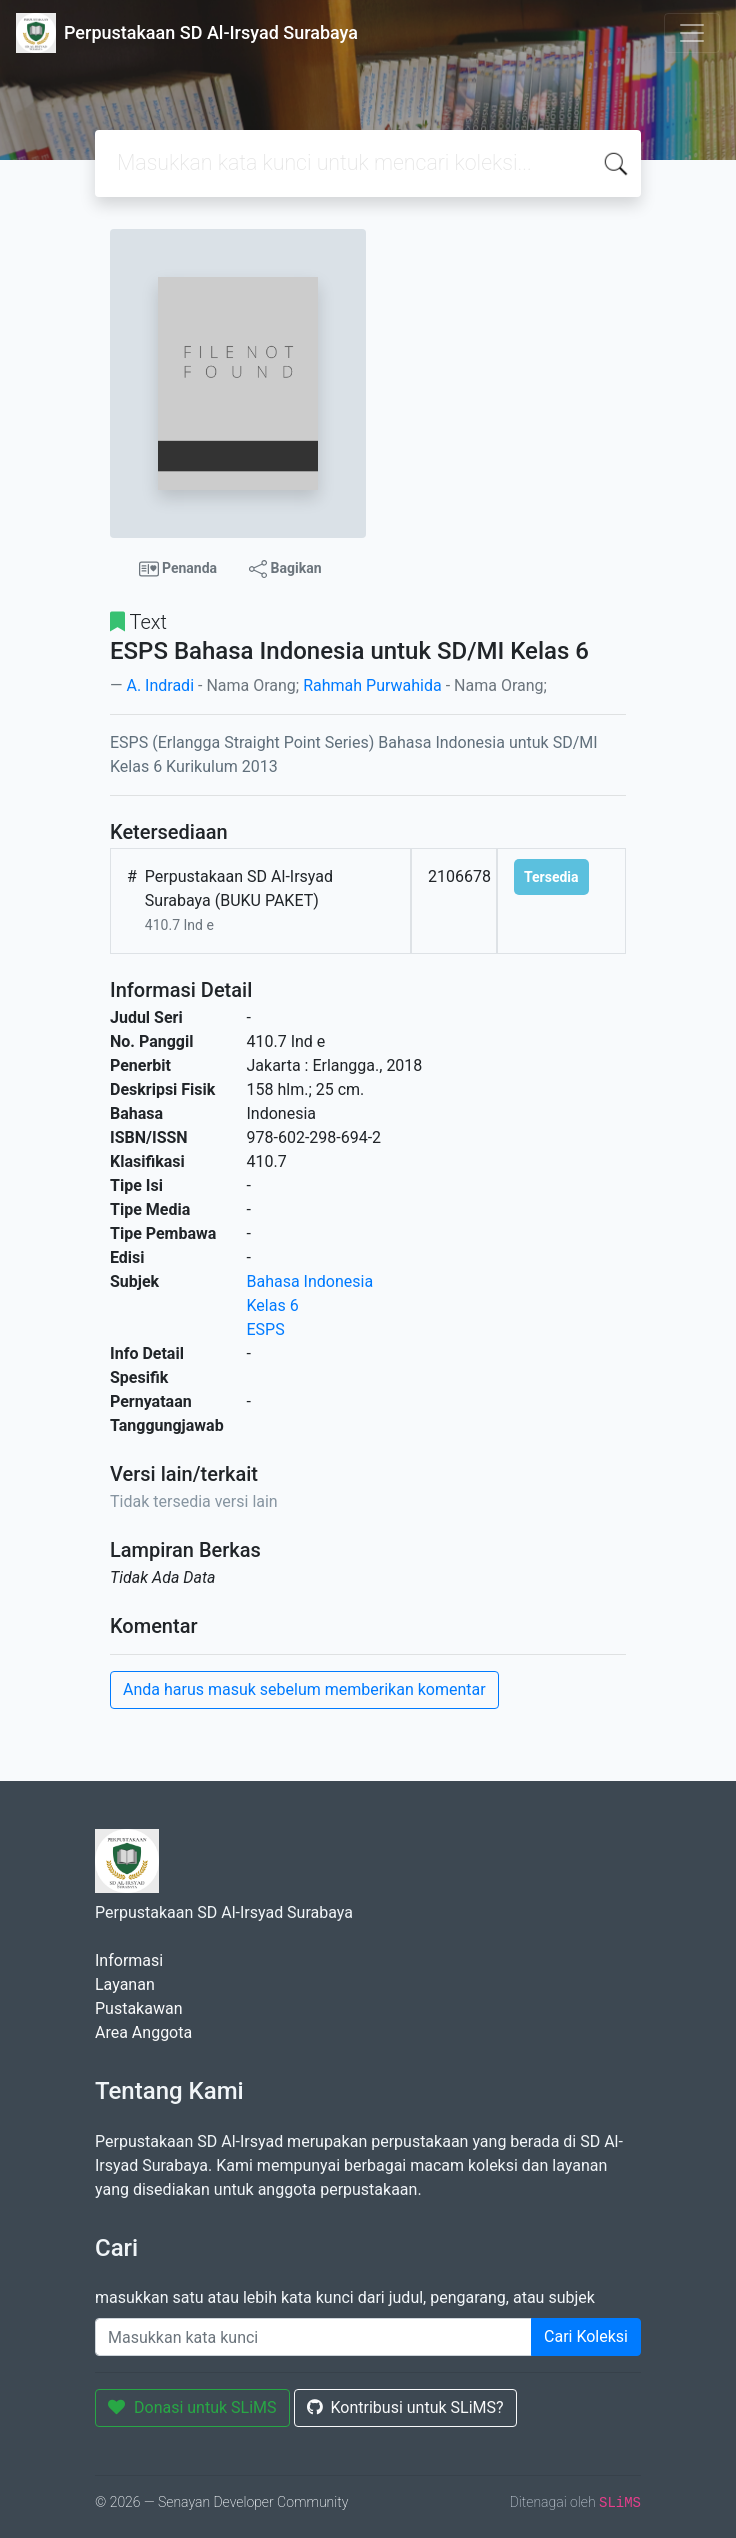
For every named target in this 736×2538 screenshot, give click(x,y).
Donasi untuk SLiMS (192, 2407)
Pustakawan (138, 2008)
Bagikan (285, 569)
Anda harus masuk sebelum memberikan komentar (304, 1689)
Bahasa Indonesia (310, 1281)
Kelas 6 (273, 1305)
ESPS (266, 1329)
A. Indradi (160, 685)
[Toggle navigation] (692, 33)
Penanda (178, 569)
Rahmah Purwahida (372, 685)
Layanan (125, 1984)
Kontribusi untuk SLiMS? (405, 2407)
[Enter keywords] (313, 2337)
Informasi (129, 1960)
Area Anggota (143, 2032)
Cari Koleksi (586, 2336)
